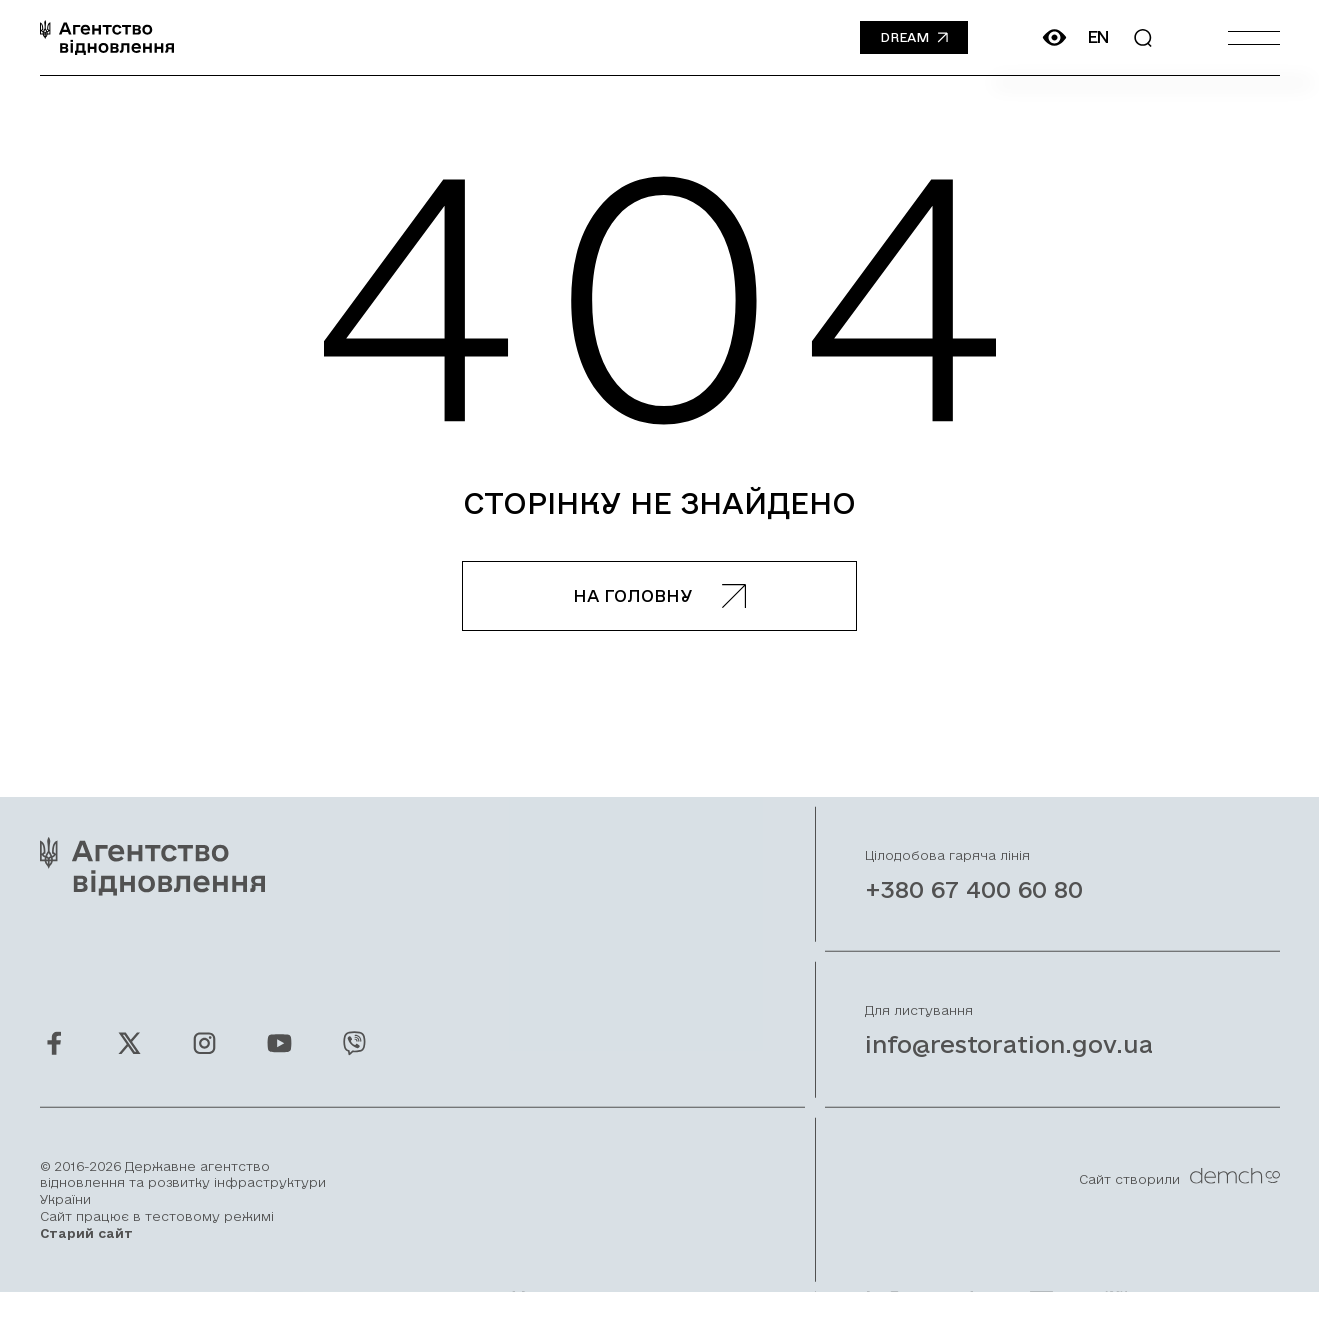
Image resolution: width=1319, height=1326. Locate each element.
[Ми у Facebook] (54, 1064)
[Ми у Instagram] (204, 1064)
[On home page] (107, 37)
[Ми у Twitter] (129, 1064)
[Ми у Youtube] (279, 1064)
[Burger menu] (1254, 37)
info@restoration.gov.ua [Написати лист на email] (1009, 1066)
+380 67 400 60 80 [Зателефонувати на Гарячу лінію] (974, 911)
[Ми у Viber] (354, 1064)
